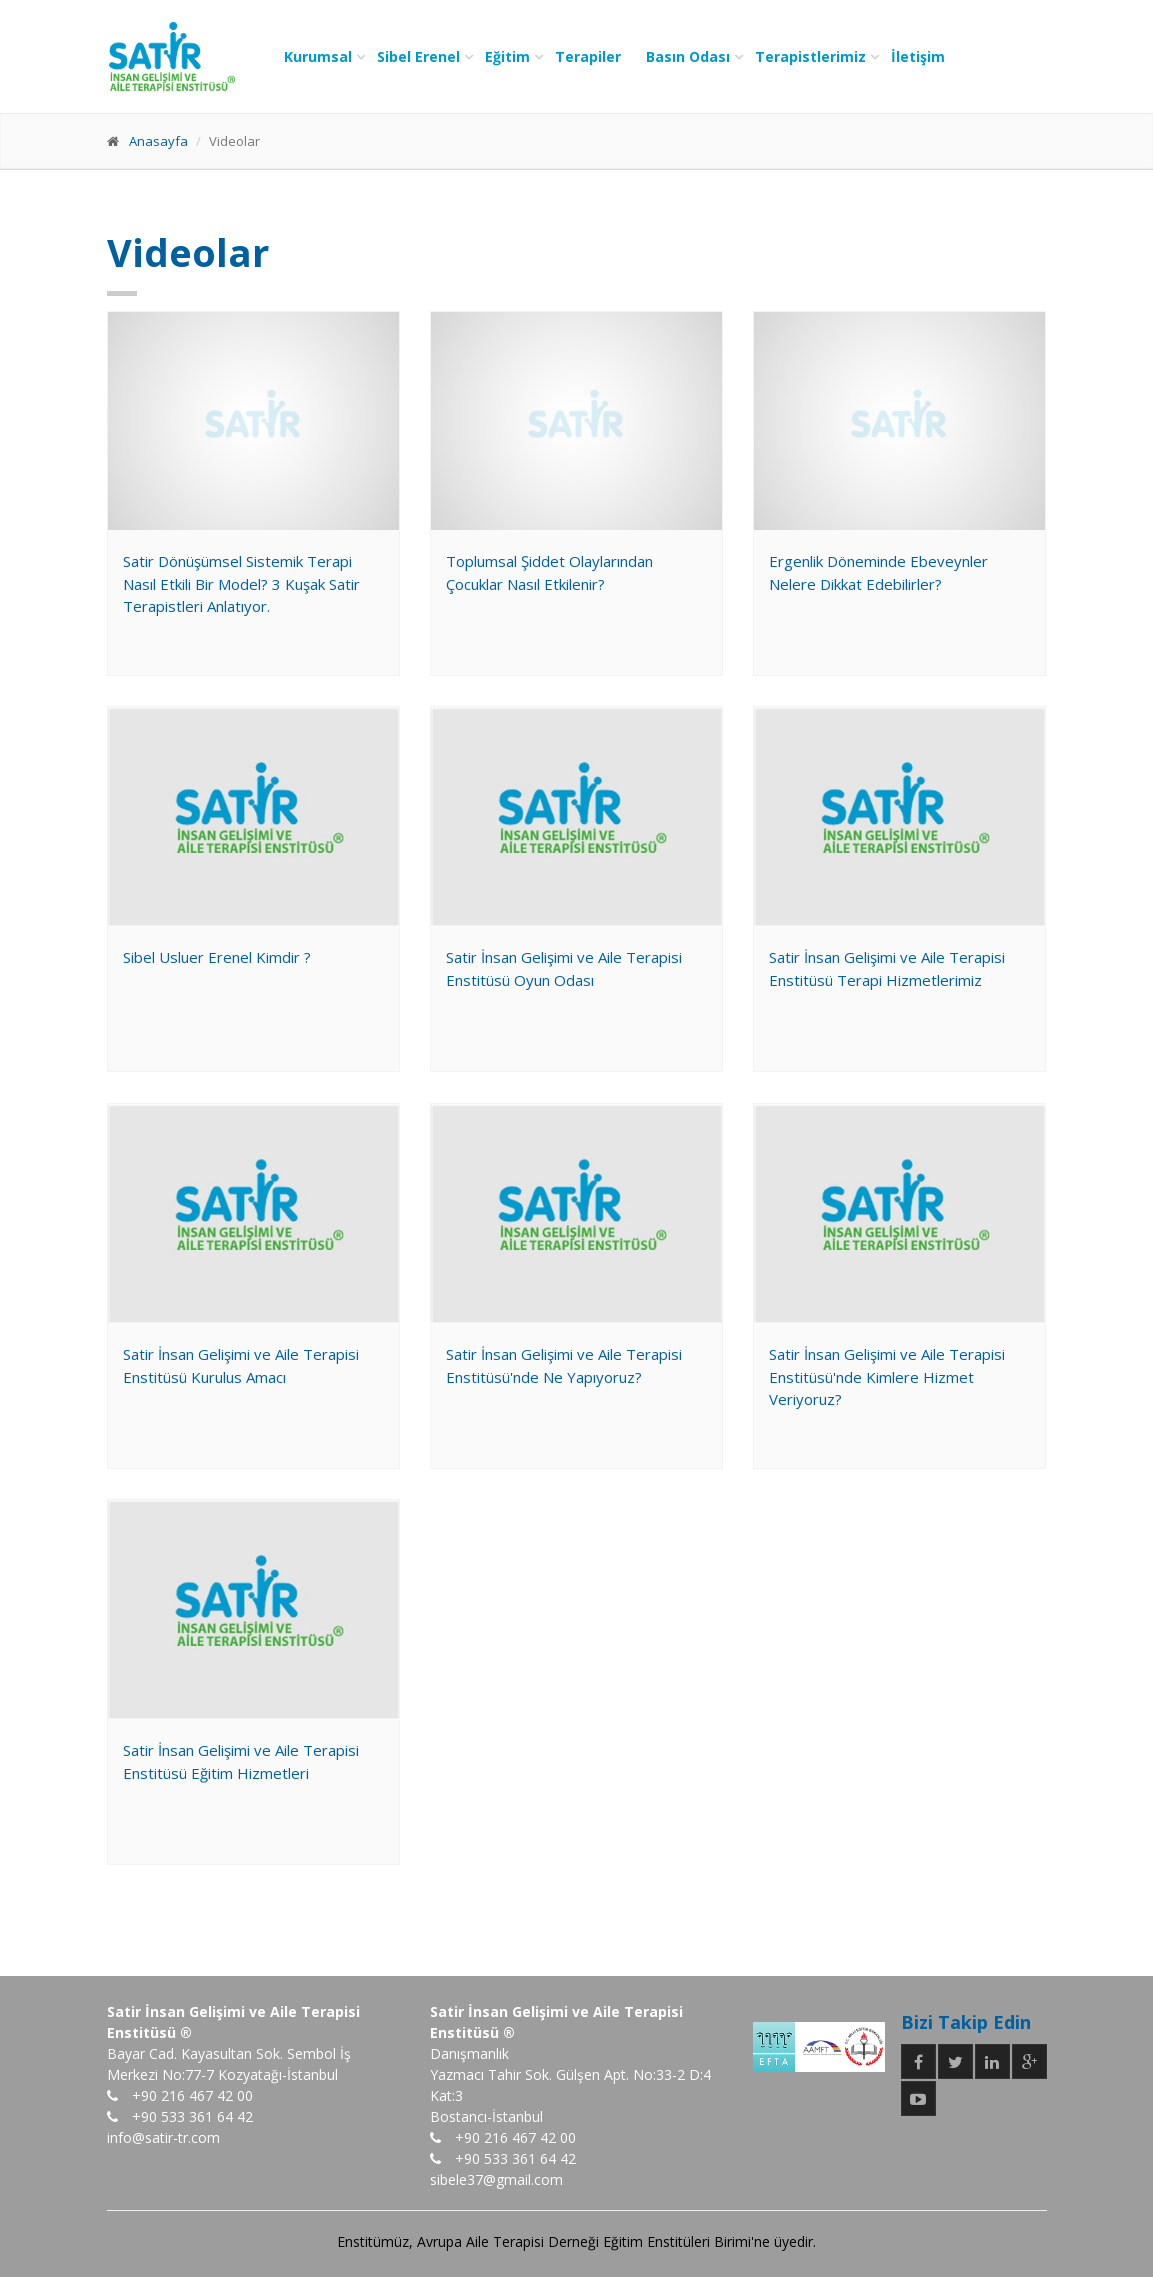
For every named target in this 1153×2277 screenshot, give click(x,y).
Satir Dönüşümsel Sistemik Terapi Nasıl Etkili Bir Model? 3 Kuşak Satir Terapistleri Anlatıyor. (241, 583)
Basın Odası (688, 56)
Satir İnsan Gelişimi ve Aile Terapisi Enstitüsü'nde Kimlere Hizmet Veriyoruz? (887, 1376)
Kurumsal (318, 56)
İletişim (918, 56)
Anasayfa (158, 141)
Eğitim (507, 56)
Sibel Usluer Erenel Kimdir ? (217, 957)
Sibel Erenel (418, 56)
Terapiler (588, 56)
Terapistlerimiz (810, 56)
